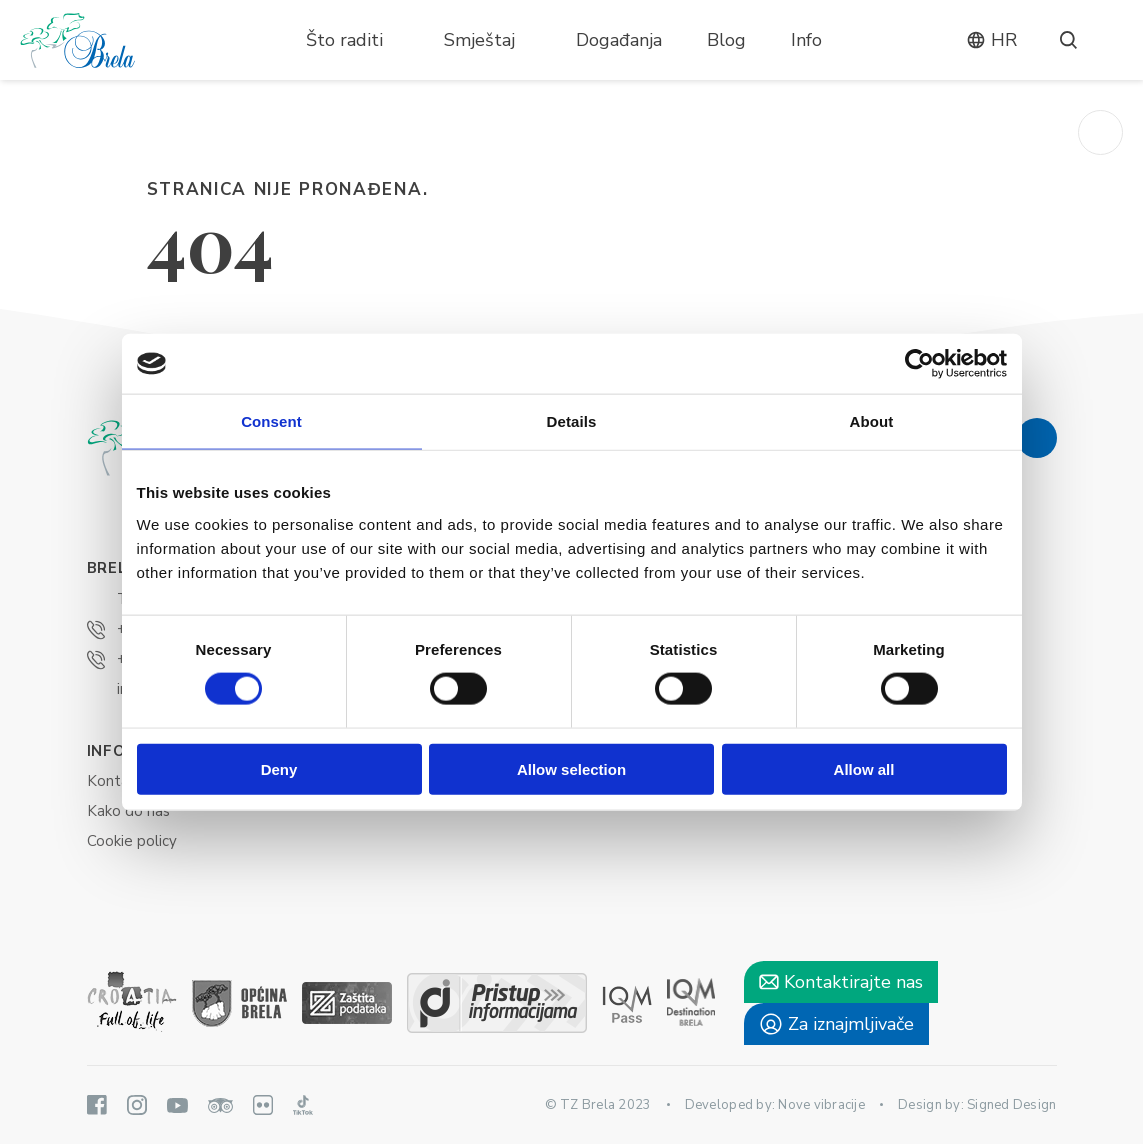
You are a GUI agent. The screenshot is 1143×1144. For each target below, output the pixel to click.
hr (991, 40)
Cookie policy (132, 841)
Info (806, 40)
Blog (726, 40)
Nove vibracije (821, 1105)
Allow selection (571, 768)
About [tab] (872, 421)
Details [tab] (572, 421)
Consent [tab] (271, 421)
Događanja (619, 40)
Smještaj (479, 40)
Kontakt (115, 781)
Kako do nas (128, 811)
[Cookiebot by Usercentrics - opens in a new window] (919, 364)
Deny (279, 768)
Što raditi (344, 40)
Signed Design (1011, 1105)
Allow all (864, 768)
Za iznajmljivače (836, 1024)
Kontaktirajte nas (841, 982)
